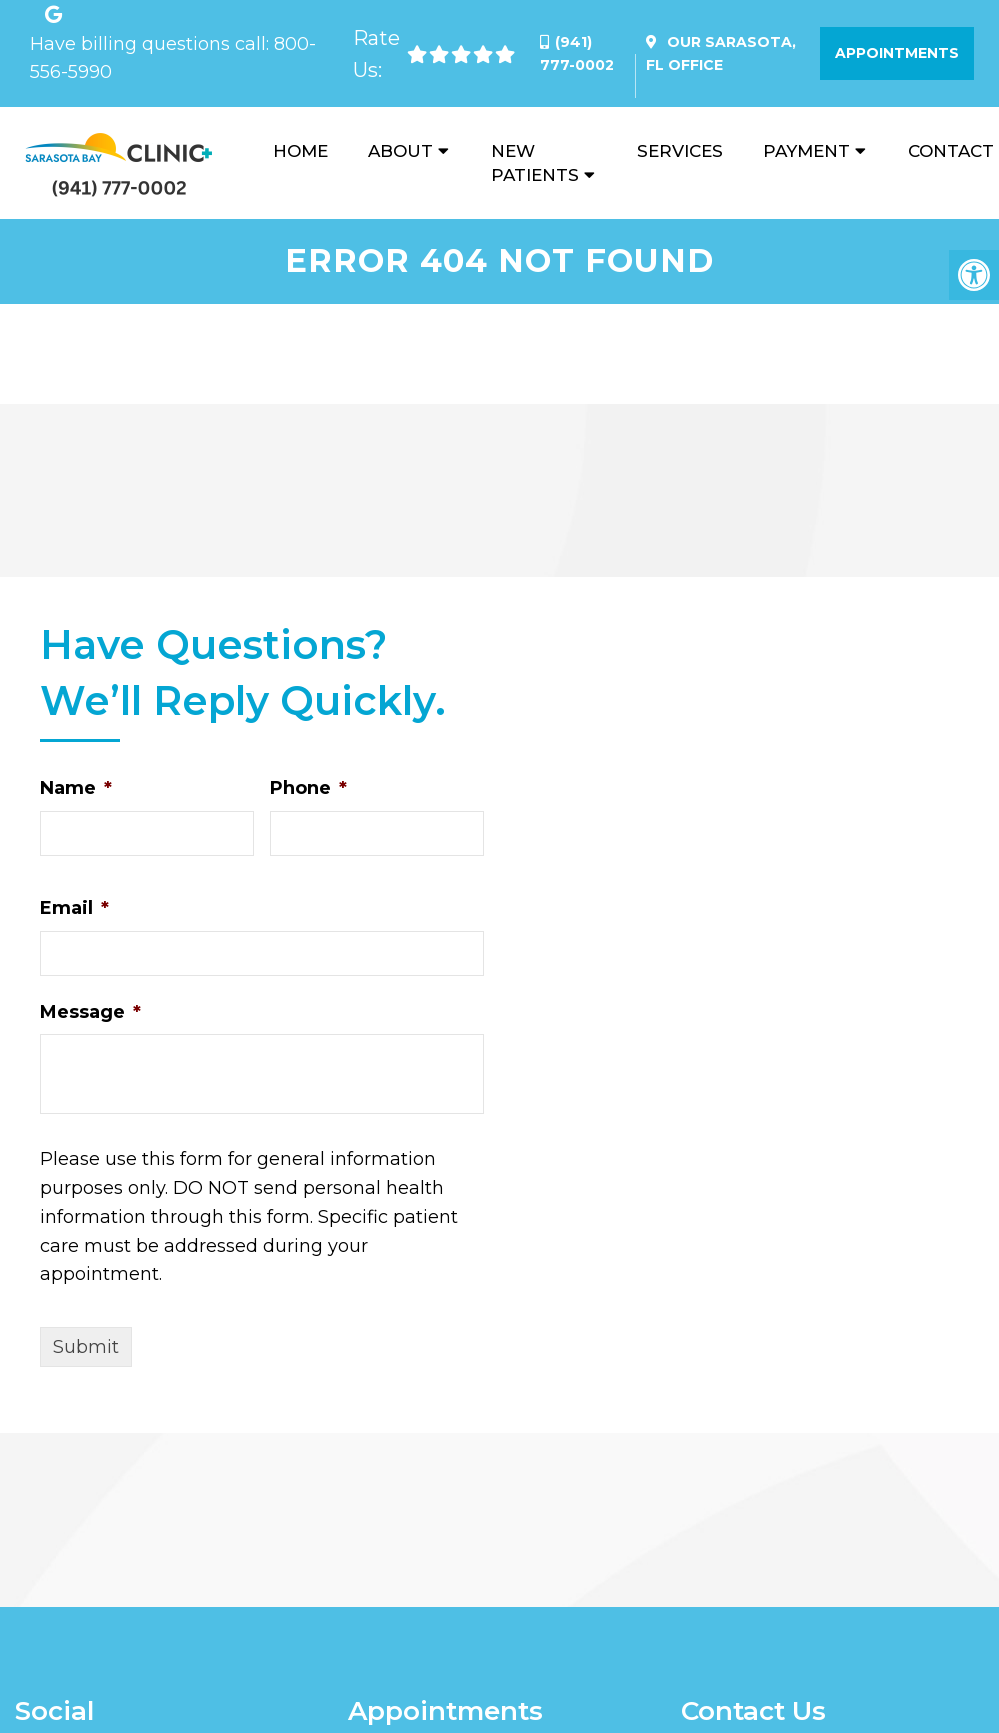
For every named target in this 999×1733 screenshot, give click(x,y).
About (400, 151)
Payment (806, 151)
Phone (308, 788)
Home (300, 151)
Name (76, 788)
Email (74, 908)
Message (90, 1012)
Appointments (897, 53)
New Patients (535, 163)
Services (680, 151)
